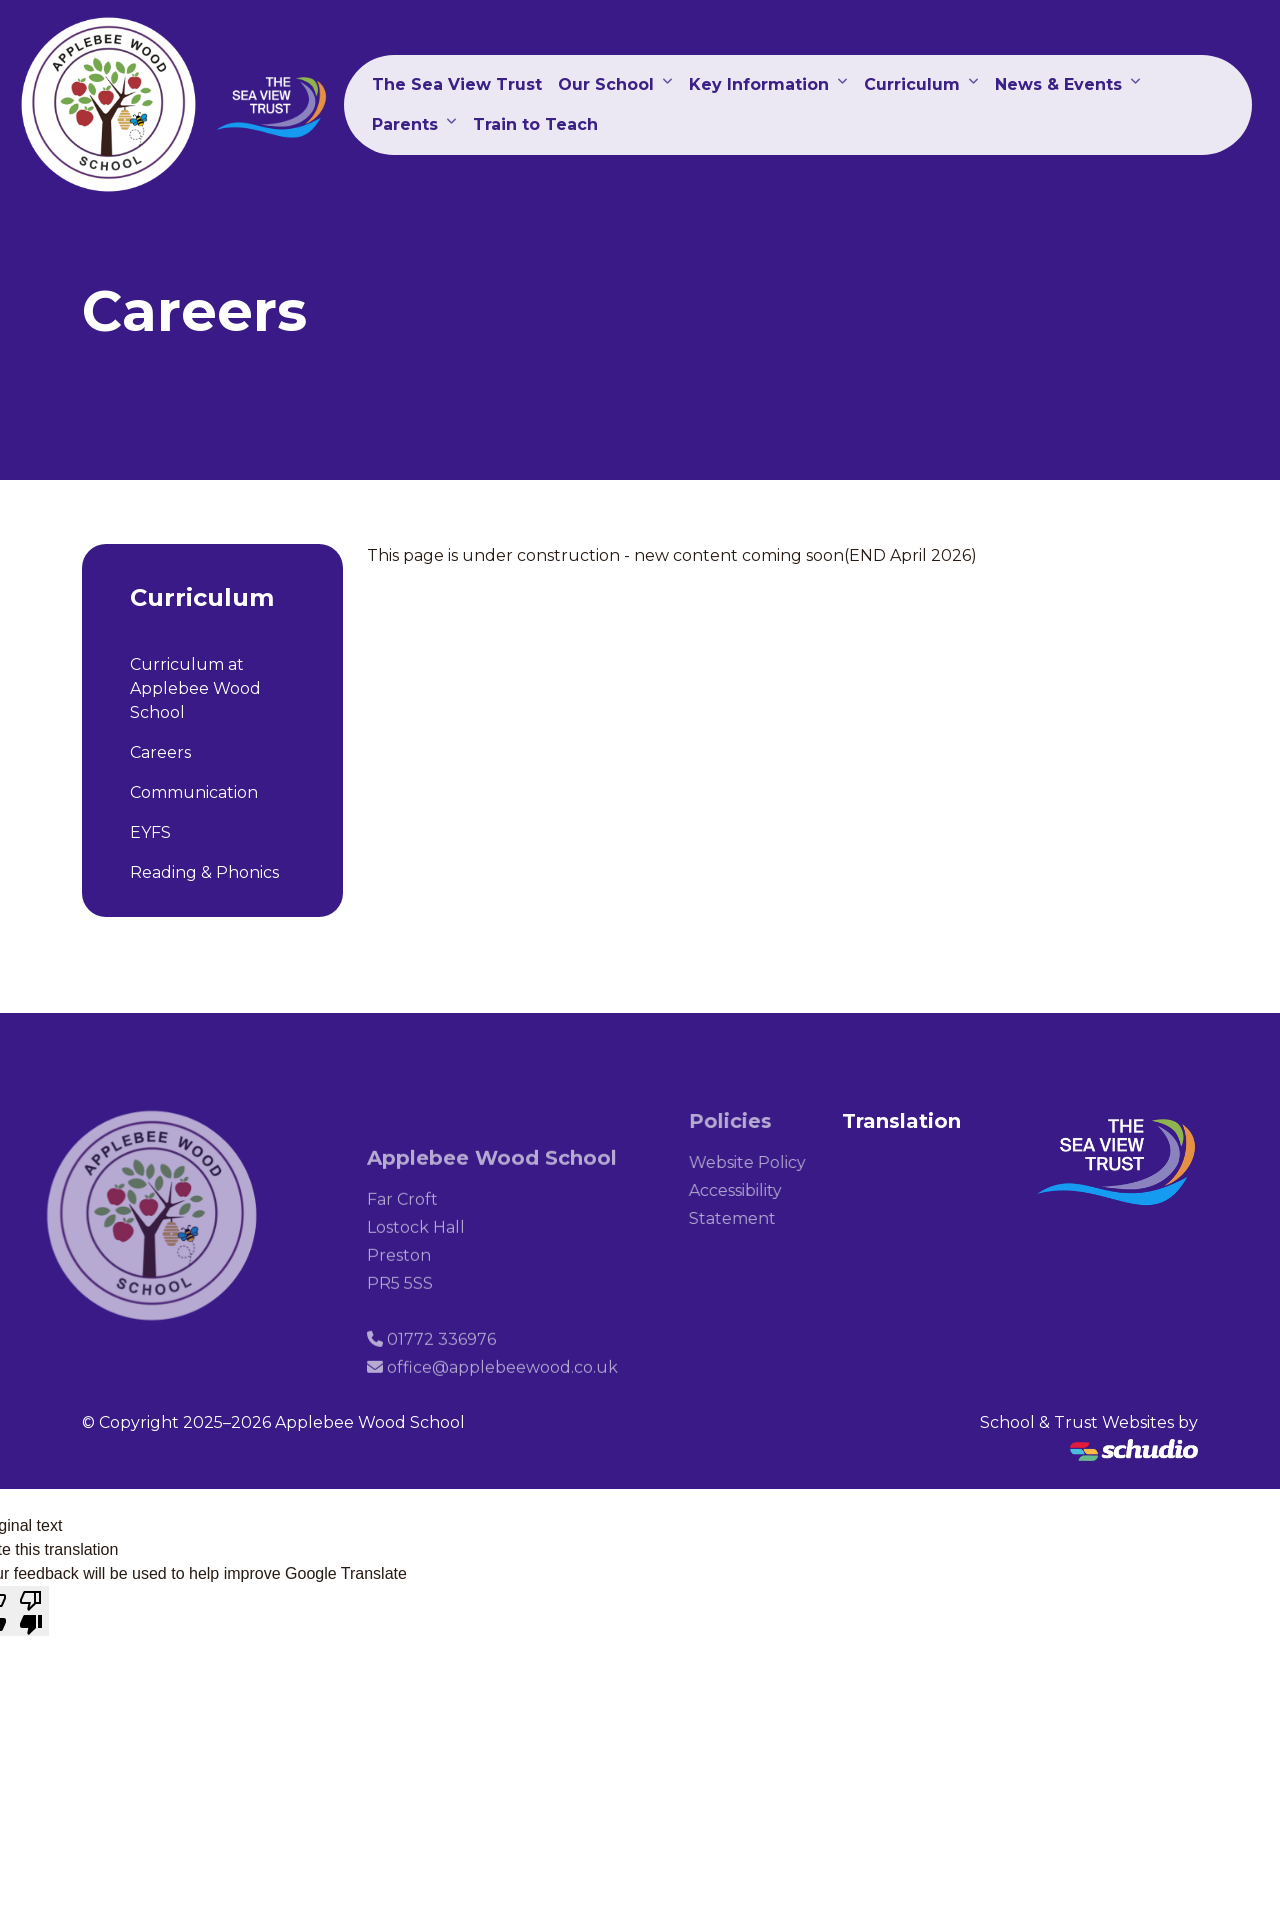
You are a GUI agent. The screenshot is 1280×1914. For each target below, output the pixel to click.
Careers (160, 752)
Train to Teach (535, 124)
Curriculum (912, 84)
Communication (194, 792)
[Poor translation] (31, 1611)
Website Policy (762, 1162)
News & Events (1058, 84)
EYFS (150, 832)
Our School (606, 84)
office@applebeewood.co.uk (502, 1382)
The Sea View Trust (457, 84)
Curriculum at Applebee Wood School (195, 688)
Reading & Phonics (204, 872)
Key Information (759, 84)
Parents (405, 124)
